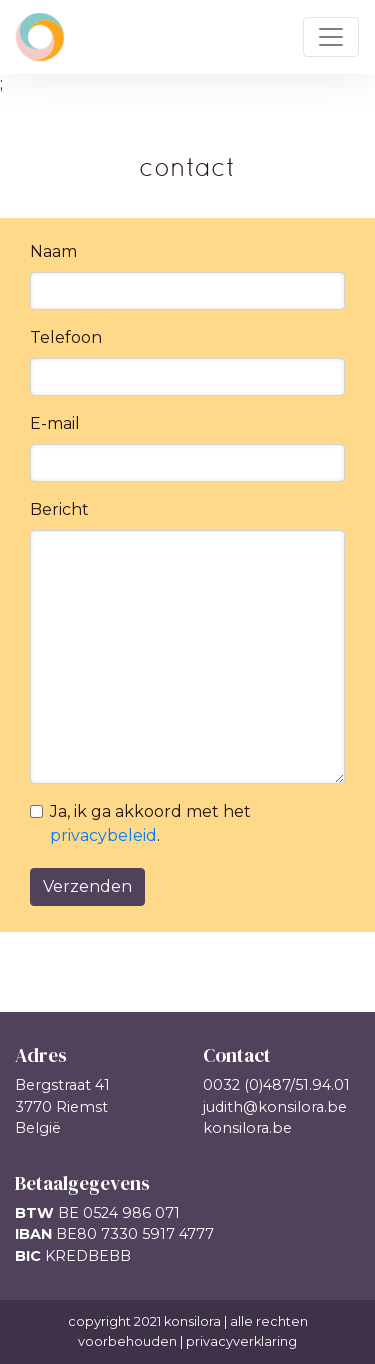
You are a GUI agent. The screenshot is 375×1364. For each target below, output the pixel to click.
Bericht (59, 509)
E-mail (55, 423)
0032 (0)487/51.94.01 (276, 1085)
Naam (53, 251)
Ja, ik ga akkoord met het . (150, 823)
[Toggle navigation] (331, 37)
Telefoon (66, 337)
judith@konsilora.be (275, 1107)
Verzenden (87, 886)
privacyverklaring (241, 1341)
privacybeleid (103, 835)
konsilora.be (247, 1128)
